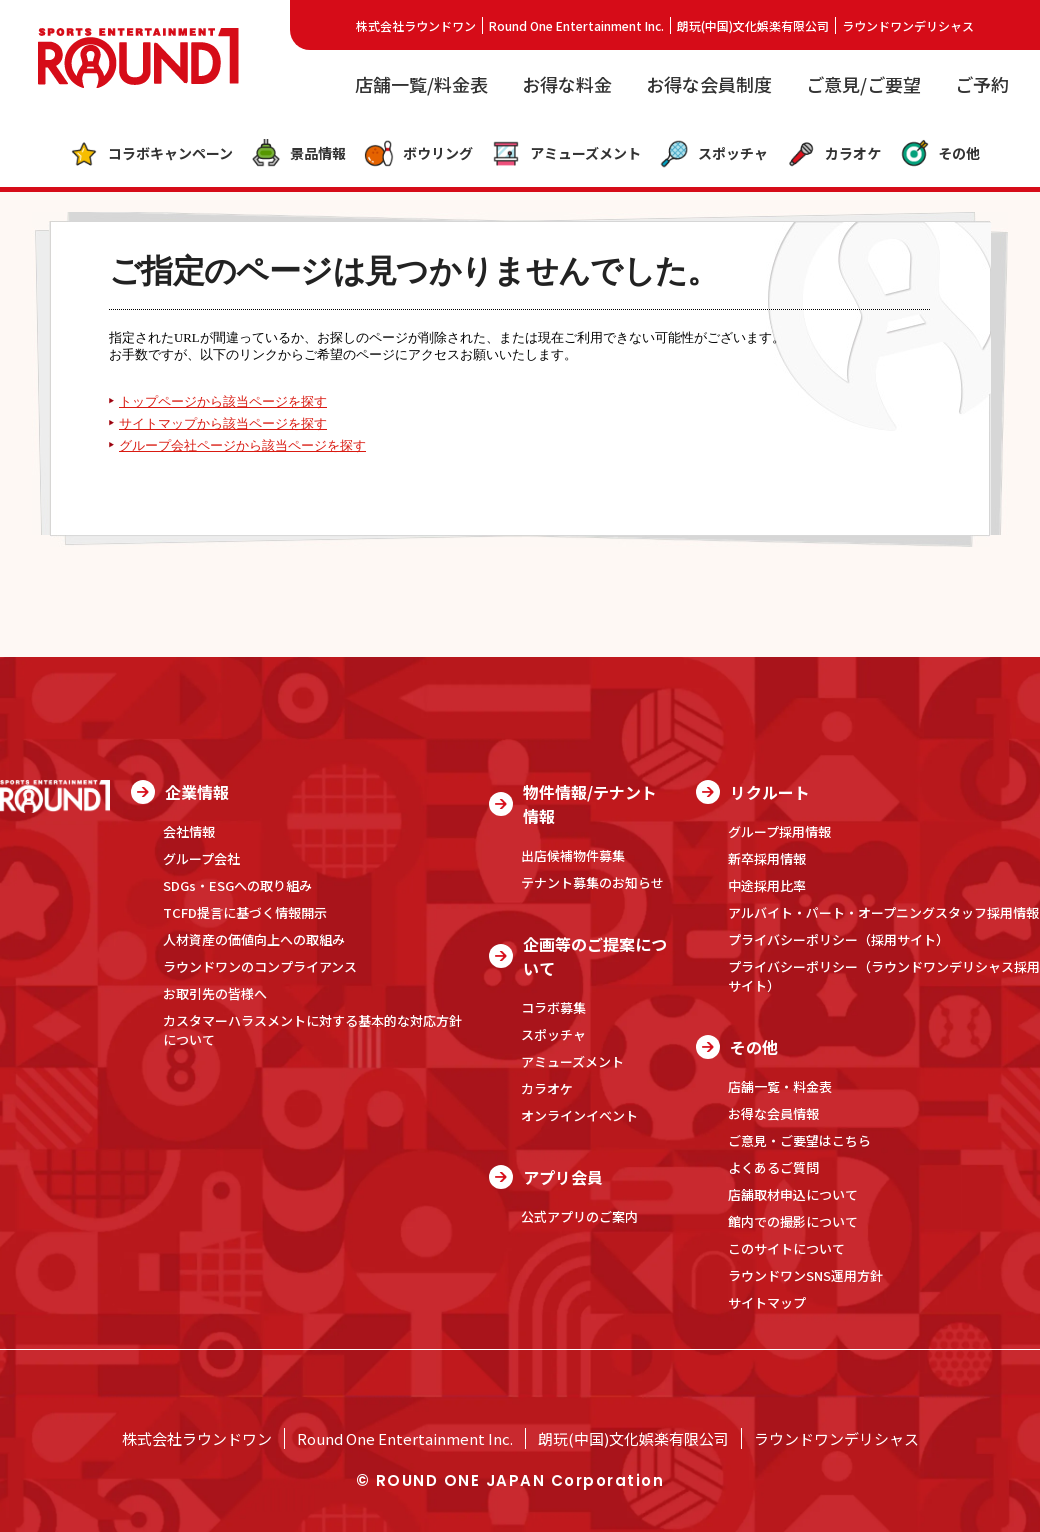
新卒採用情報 (767, 858)
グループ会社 (201, 858)
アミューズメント (566, 154)
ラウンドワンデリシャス (908, 25)
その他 (939, 154)
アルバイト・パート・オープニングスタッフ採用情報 (883, 912)
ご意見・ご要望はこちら (799, 1140)
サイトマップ (767, 1302)
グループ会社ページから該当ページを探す (242, 446)
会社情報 (189, 831)
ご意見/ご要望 (863, 84)
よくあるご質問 (773, 1167)
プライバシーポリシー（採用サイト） (838, 939)
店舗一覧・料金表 (780, 1086)
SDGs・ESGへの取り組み (237, 885)
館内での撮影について (793, 1221)
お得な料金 (567, 84)
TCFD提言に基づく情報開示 (245, 912)
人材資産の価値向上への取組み (254, 939)
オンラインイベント (579, 1115)
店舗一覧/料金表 (421, 84)
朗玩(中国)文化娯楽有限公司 (753, 25)
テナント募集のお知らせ (592, 882)
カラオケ (833, 154)
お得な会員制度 (709, 84)
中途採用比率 (767, 885)
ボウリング (418, 154)
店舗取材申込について (793, 1194)
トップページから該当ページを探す (223, 402)
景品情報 (298, 154)
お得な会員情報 (773, 1113)
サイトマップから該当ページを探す (223, 424)
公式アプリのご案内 (579, 1216)
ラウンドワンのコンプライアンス (260, 966)
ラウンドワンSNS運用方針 (805, 1275)
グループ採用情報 (779, 831)
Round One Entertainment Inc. (576, 25)
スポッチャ (713, 154)
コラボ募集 (553, 1007)
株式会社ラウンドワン (416, 25)
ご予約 (982, 84)
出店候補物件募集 (573, 855)
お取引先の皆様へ (215, 993)
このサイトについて (786, 1248)
